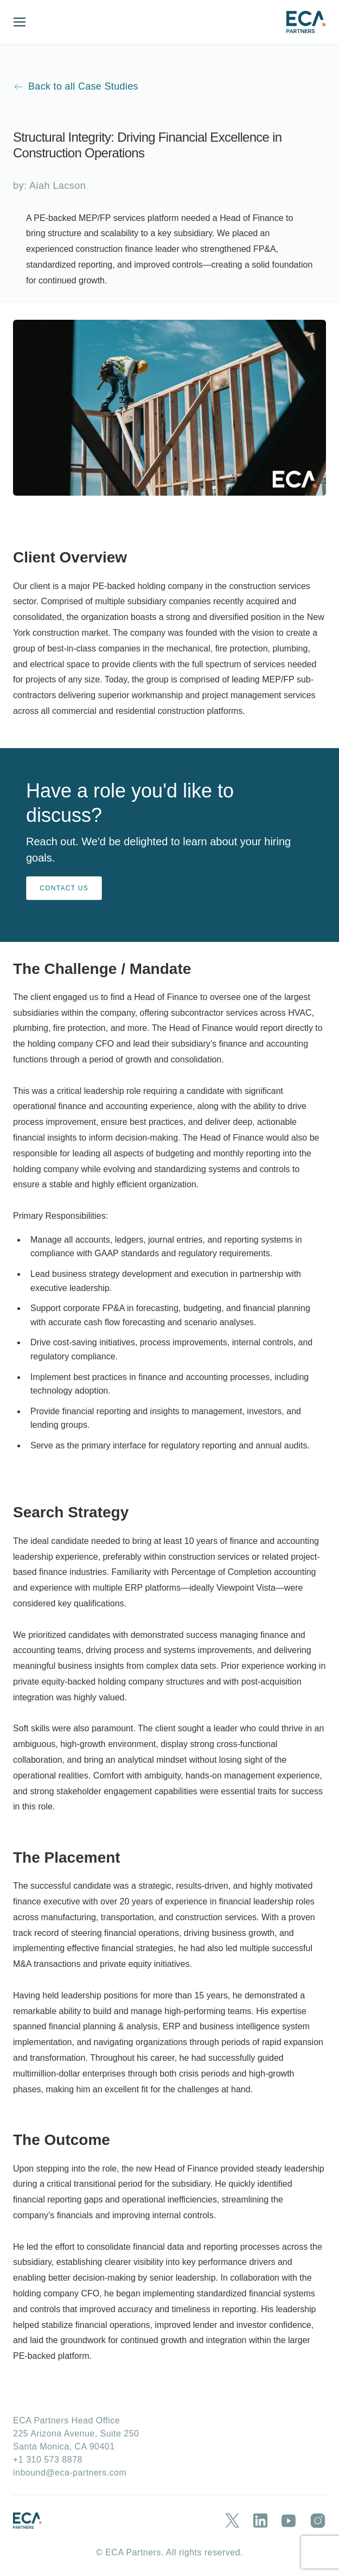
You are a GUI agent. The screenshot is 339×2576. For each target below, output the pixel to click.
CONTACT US (64, 888)
